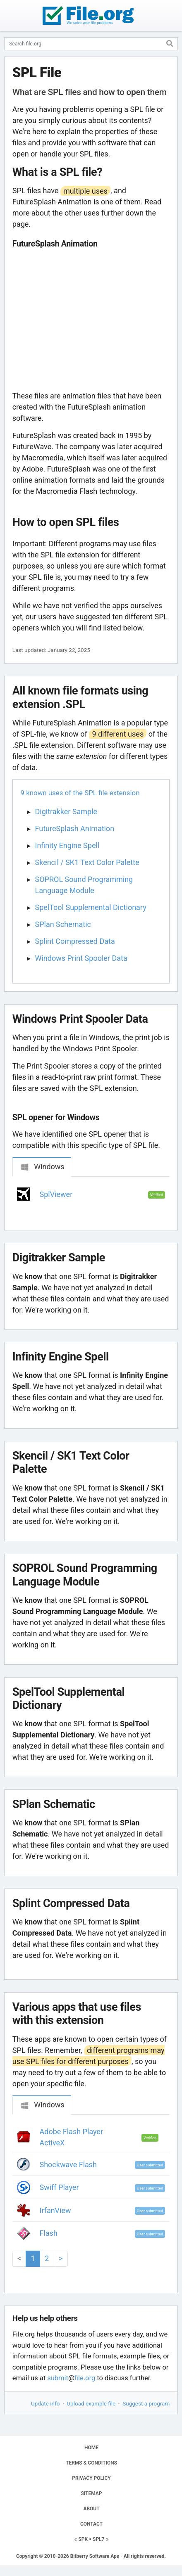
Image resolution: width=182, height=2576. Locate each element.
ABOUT (91, 2509)
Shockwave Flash (68, 2164)
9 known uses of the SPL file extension (80, 793)
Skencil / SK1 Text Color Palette (87, 862)
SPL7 (98, 2539)
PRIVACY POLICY (91, 2478)
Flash (48, 2233)
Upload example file (91, 2403)
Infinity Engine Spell (67, 845)
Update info (45, 2403)
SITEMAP (91, 2493)
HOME (91, 2447)
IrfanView (55, 2210)
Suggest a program (146, 2403)
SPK (83, 2539)
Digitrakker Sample (66, 811)
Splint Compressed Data (75, 941)
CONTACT (91, 2524)
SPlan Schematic (63, 924)
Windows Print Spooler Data (81, 958)
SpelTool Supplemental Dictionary (90, 907)
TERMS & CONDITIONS (91, 2463)
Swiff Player (59, 2187)
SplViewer (56, 1194)
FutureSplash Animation (75, 828)
